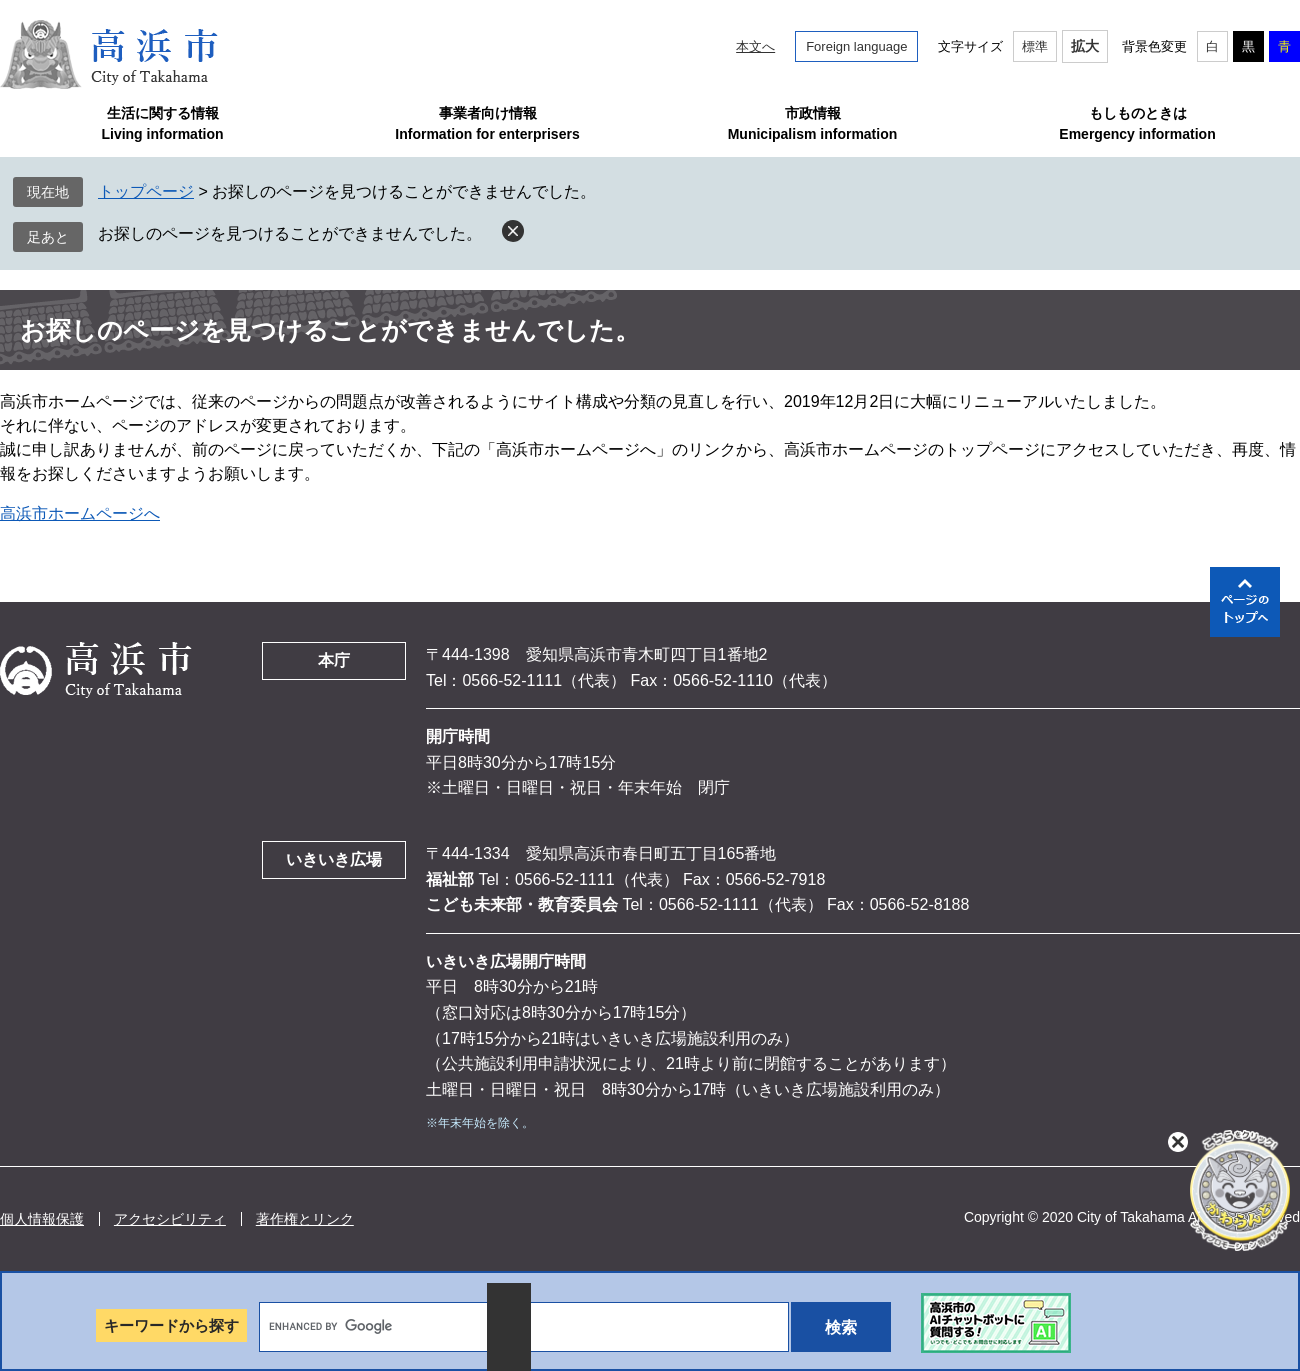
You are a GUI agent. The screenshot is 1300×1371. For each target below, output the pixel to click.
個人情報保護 (42, 1219)
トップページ (146, 191)
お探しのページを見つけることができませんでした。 (290, 233)
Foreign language (856, 46)
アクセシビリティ (170, 1219)
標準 (1035, 46)
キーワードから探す (171, 1325)
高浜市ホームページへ (80, 513)
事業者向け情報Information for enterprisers (487, 123)
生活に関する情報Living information (162, 123)
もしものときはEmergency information (1137, 123)
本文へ (755, 46)
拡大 (1085, 46)
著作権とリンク (305, 1219)
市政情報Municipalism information (813, 123)
